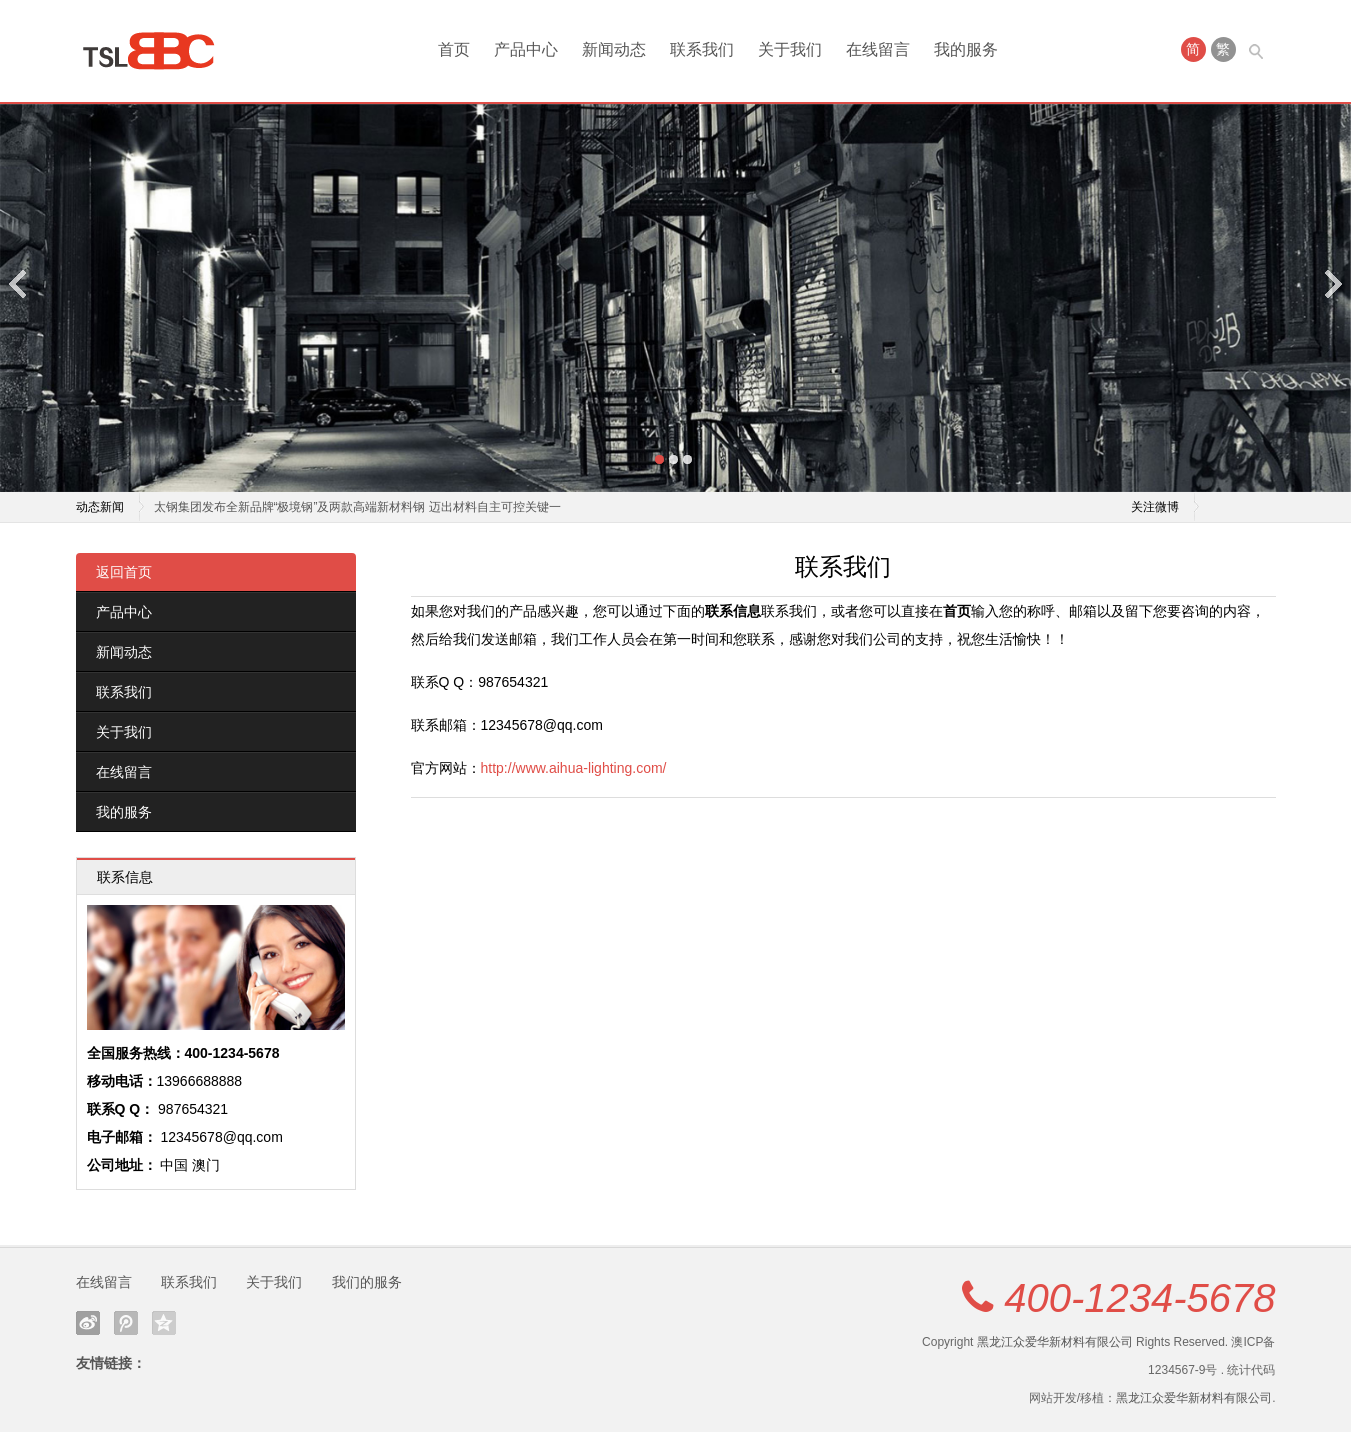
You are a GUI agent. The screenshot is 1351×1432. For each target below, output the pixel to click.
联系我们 (702, 49)
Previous (19, 283)
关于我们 (790, 49)
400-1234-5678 (1139, 1298)
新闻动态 (614, 49)
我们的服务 (367, 1282)
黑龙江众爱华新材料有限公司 (1055, 1342)
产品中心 (526, 49)
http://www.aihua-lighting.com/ (574, 768)
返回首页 (124, 572)
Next (1332, 283)
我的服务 (966, 49)
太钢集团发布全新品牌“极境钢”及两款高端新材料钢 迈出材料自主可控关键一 (357, 507)
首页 (454, 49)
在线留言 (878, 49)
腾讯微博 (126, 1323)
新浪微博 (88, 1323)
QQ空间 (164, 1323)
